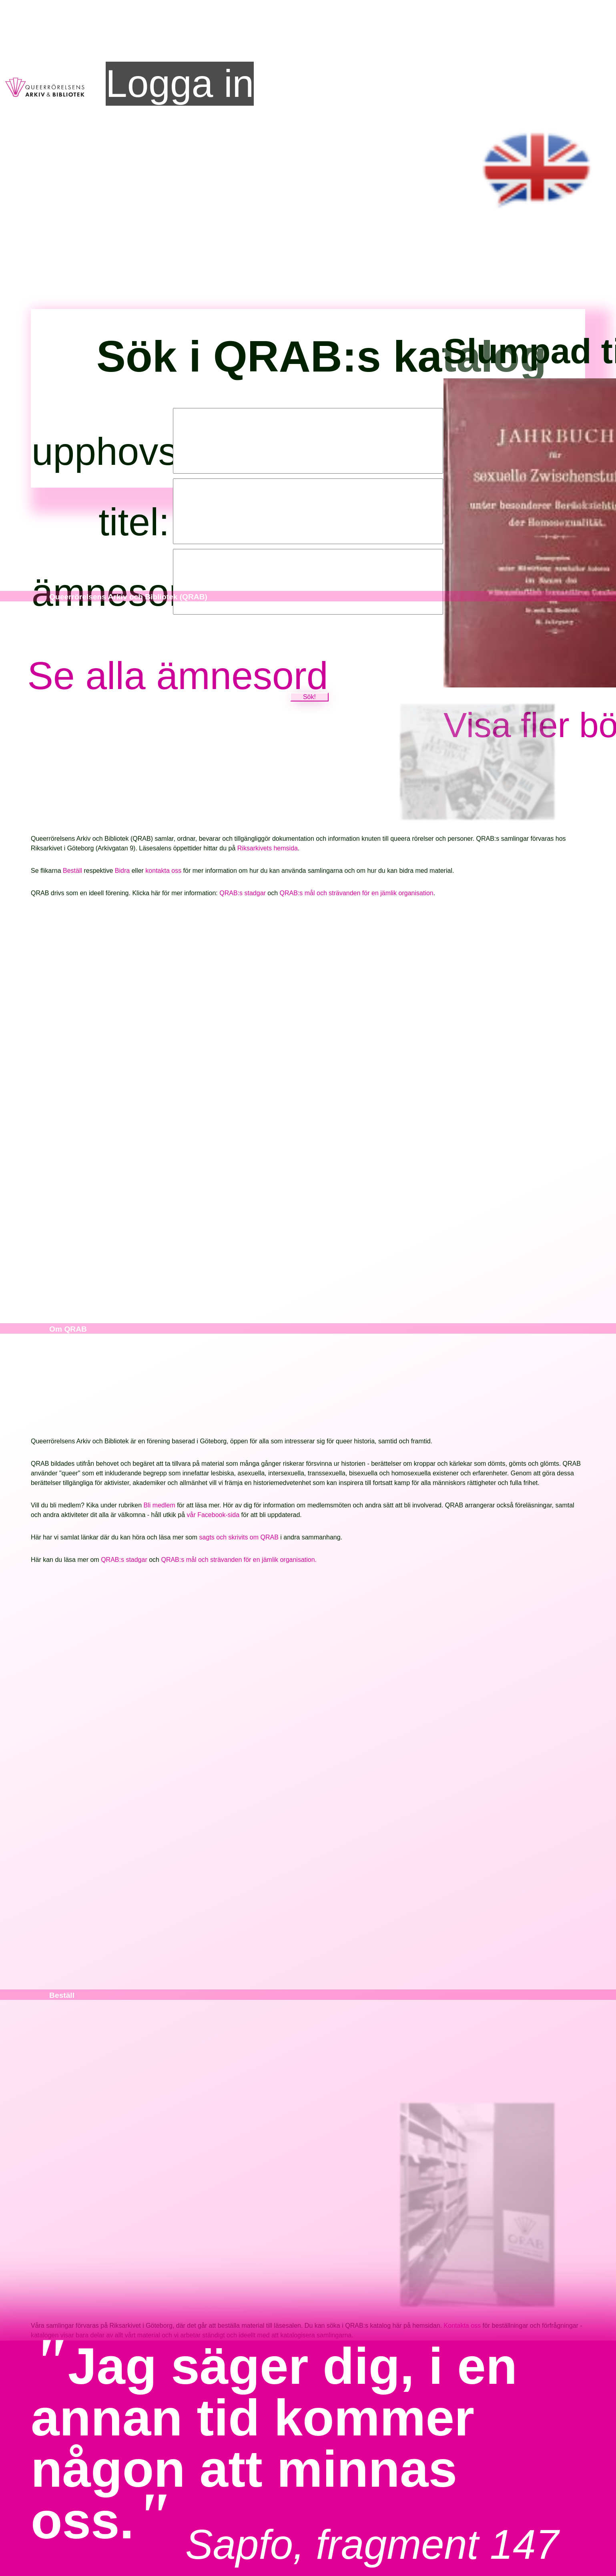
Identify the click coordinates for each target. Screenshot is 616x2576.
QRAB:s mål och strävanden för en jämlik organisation (356, 893)
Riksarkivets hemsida (267, 848)
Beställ (73, 871)
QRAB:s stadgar (243, 893)
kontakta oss (164, 871)
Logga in (180, 83)
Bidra (123, 871)
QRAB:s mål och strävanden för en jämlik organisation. (239, 1560)
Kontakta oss (463, 2326)
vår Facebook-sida (213, 1515)
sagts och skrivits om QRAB (239, 1537)
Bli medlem (159, 1505)
